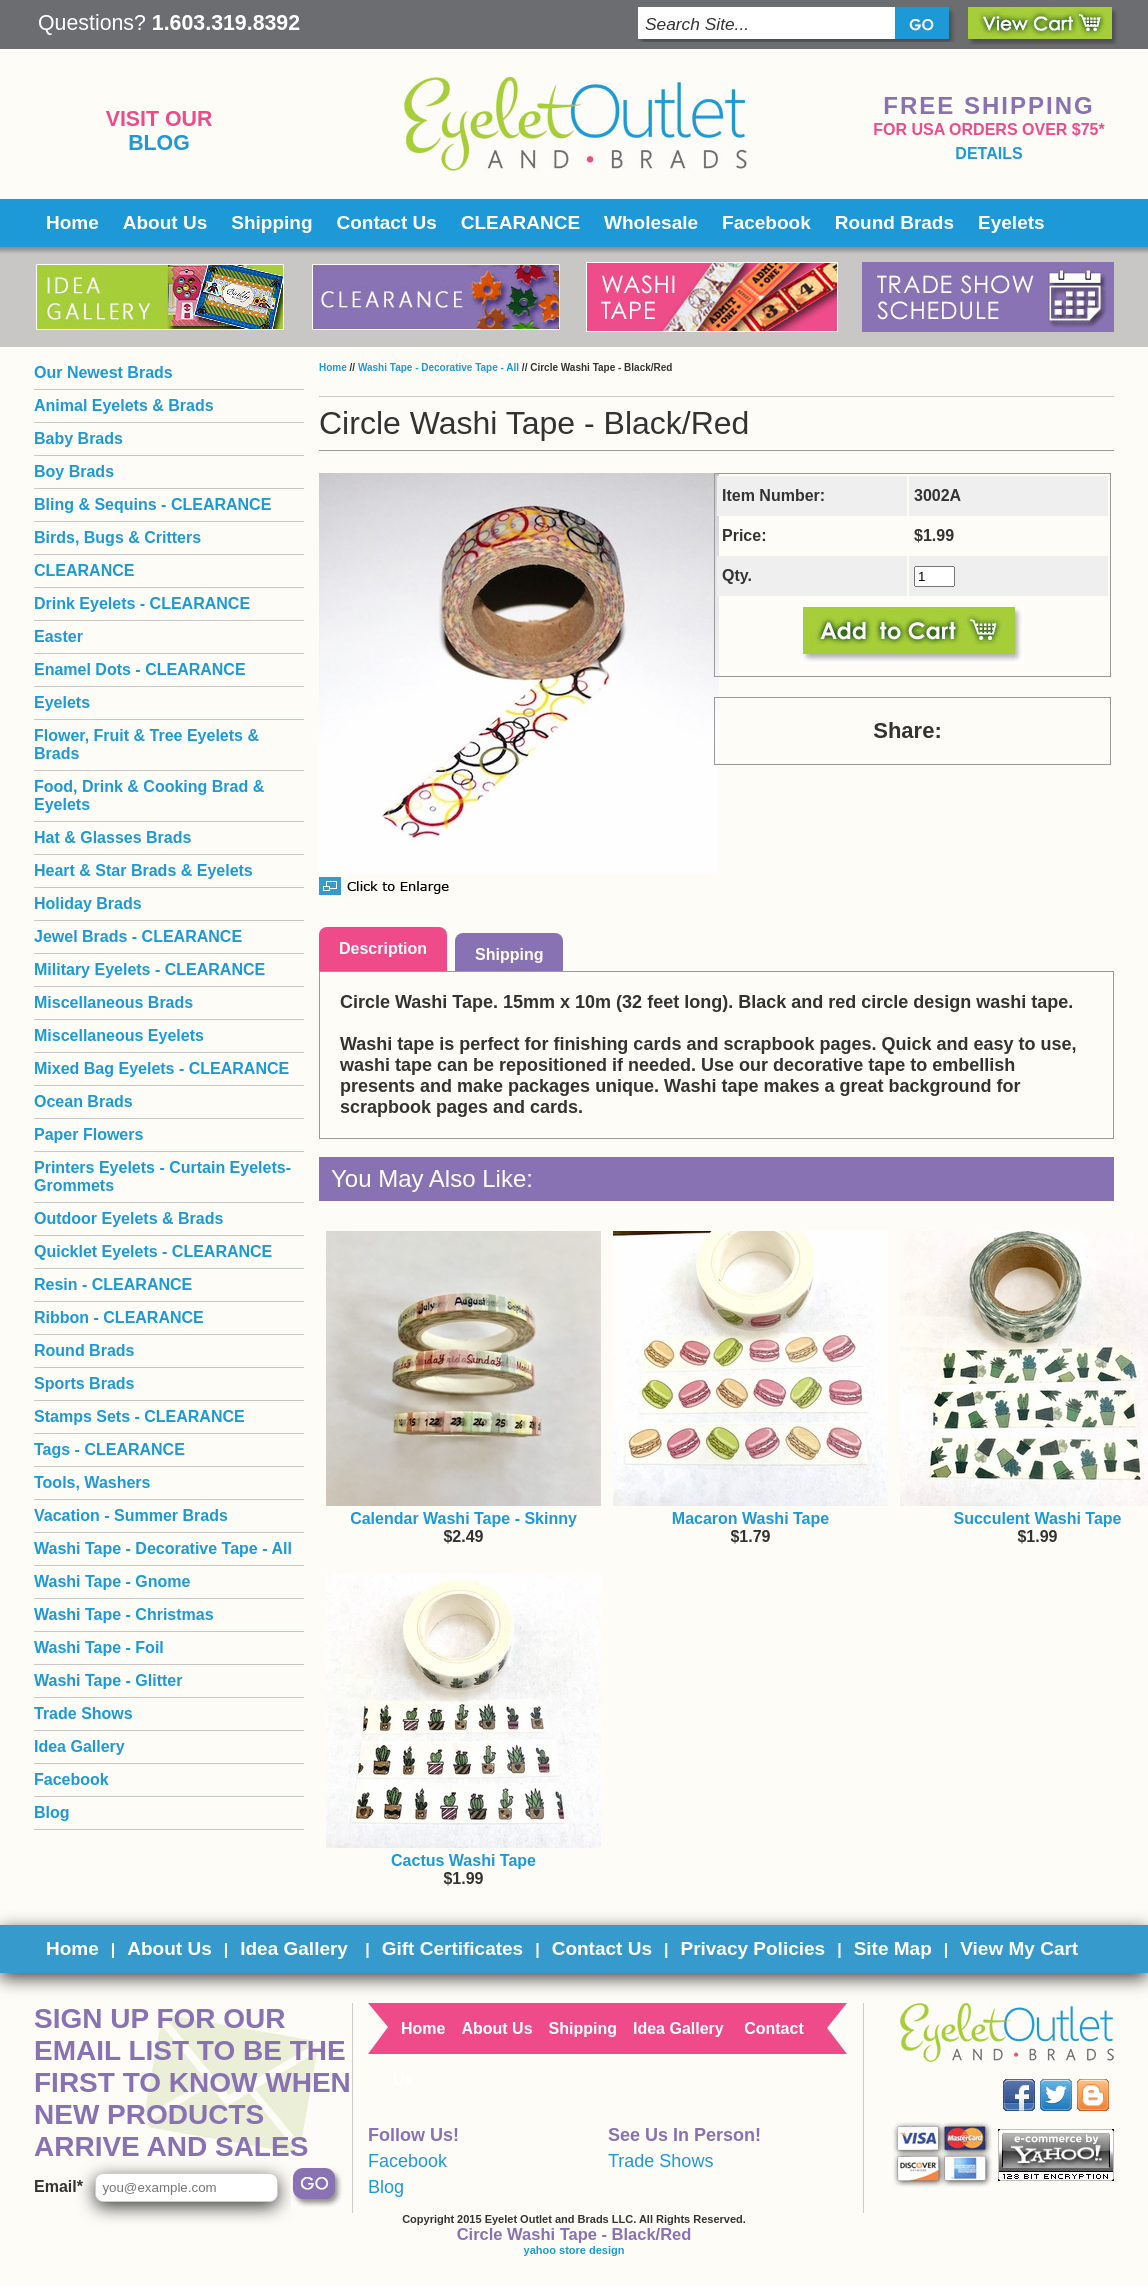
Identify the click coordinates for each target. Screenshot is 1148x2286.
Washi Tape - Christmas (124, 1614)
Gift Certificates (452, 1948)
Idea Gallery (79, 1746)
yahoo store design (574, 2250)
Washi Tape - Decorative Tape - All (438, 367)
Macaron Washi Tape (750, 1518)
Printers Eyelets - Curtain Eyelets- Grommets (162, 1176)
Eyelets (1011, 222)
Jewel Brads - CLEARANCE (138, 936)
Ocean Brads (83, 1101)
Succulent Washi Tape (1037, 1518)
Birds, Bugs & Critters (117, 537)
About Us (165, 222)
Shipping (271, 222)
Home (72, 222)
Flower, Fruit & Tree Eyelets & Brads (146, 744)
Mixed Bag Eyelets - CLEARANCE (161, 1068)
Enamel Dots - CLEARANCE (140, 669)
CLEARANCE (520, 222)
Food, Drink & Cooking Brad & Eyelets (149, 795)
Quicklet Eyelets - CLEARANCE (153, 1251)
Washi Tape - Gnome (112, 1581)
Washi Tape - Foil (99, 1647)
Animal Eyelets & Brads (124, 405)
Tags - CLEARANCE (109, 1449)
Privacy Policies (752, 1948)
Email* (58, 2186)
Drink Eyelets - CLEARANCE (142, 603)
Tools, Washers (92, 1482)
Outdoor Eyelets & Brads (128, 1218)
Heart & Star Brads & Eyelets (143, 870)
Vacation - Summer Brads (131, 1515)
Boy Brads (74, 471)
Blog (159, 143)
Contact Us (387, 222)
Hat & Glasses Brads (112, 837)
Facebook (766, 222)
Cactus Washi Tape (463, 1860)
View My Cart (1019, 1948)
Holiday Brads (88, 903)
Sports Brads (84, 1383)
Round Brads (894, 222)
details (988, 153)
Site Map (893, 1948)
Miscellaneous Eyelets (119, 1035)
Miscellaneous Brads (113, 1002)
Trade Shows (83, 1713)
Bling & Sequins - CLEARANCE (152, 504)
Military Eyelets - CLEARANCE (149, 969)
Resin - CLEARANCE (113, 1284)
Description (383, 948)
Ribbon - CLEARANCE (119, 1317)
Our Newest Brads (103, 372)
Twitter (1070, 2079)
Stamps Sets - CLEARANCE (139, 1416)
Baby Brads (78, 438)
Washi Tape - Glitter (108, 1680)
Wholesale (651, 222)
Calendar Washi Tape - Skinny (463, 1518)
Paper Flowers (88, 1134)
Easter (58, 636)
